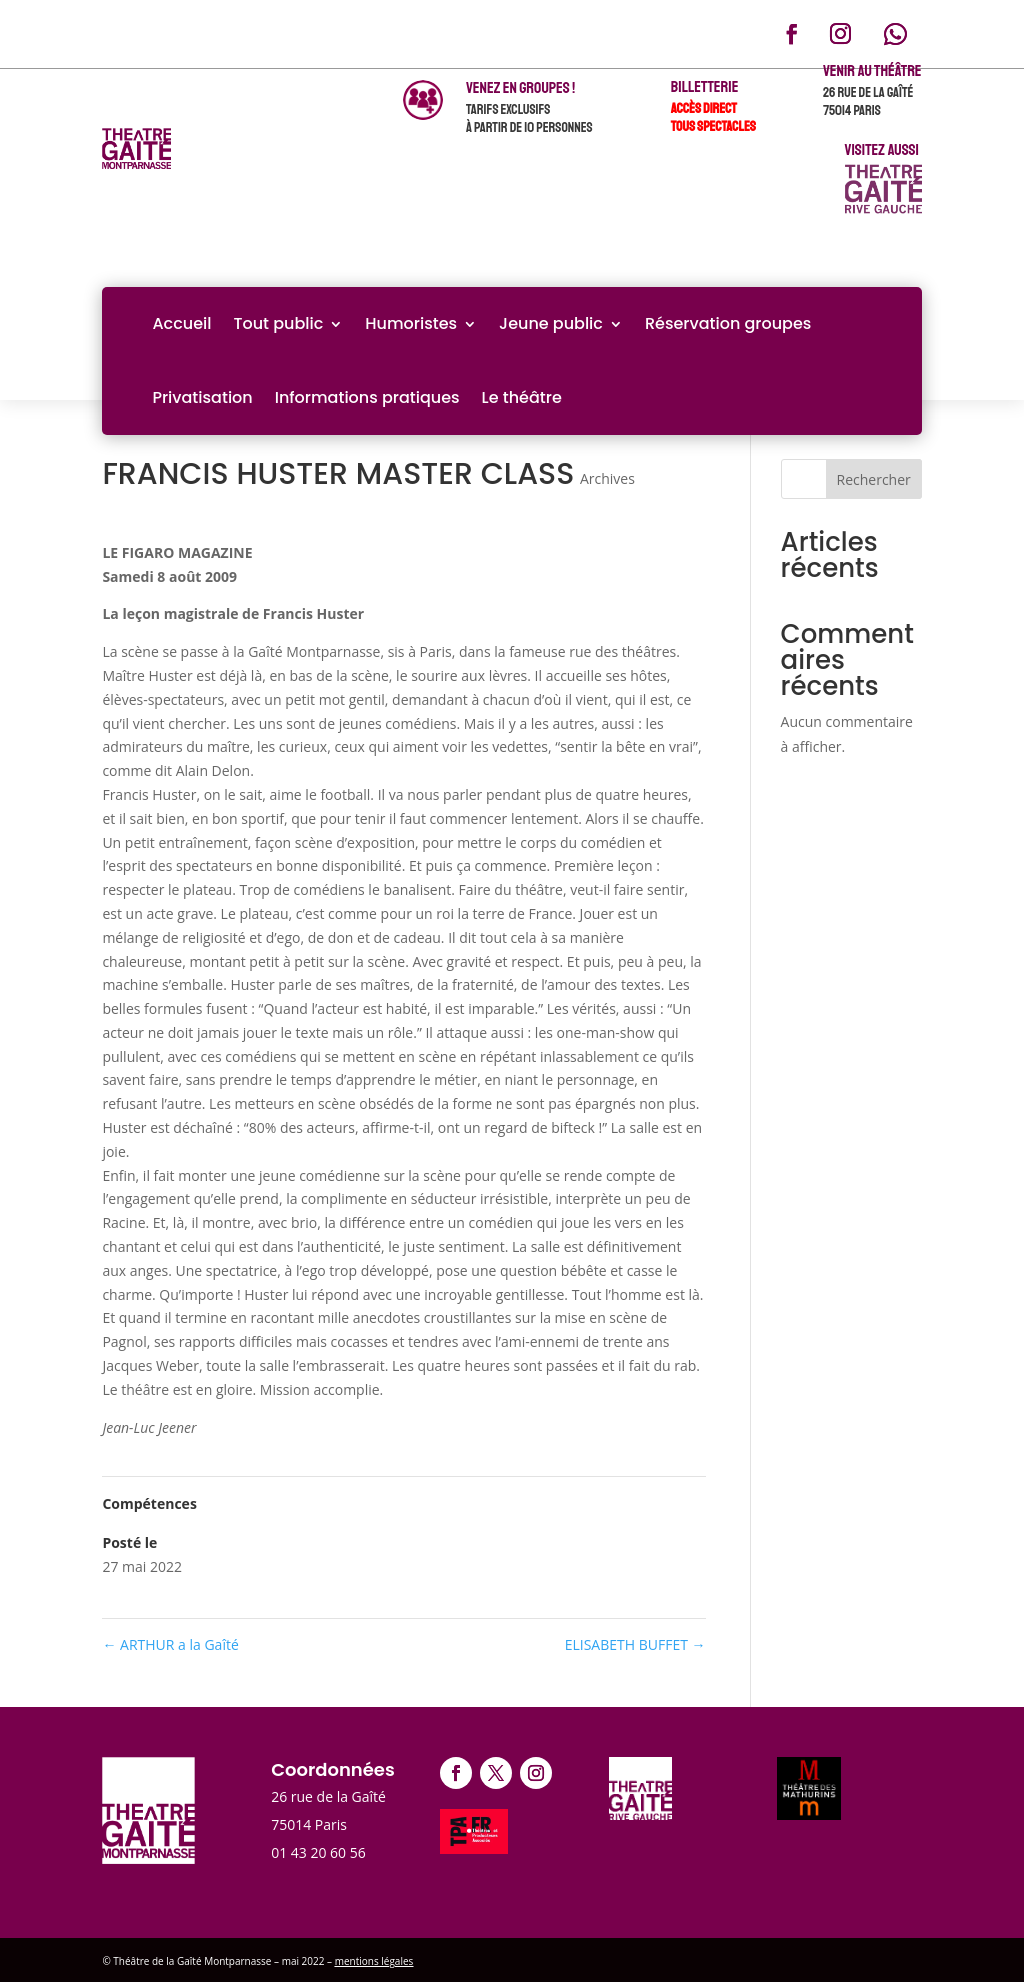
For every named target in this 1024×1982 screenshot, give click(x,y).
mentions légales (374, 1961)
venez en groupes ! (520, 88)
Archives (607, 478)
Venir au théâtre (872, 71)
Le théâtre (522, 397)
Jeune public (551, 323)
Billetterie (705, 87)
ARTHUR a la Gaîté (170, 1644)
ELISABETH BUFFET (635, 1644)
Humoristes (411, 323)
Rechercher (874, 479)
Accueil (181, 323)
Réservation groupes (728, 323)
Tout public (278, 323)
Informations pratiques (367, 397)
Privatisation (202, 397)
